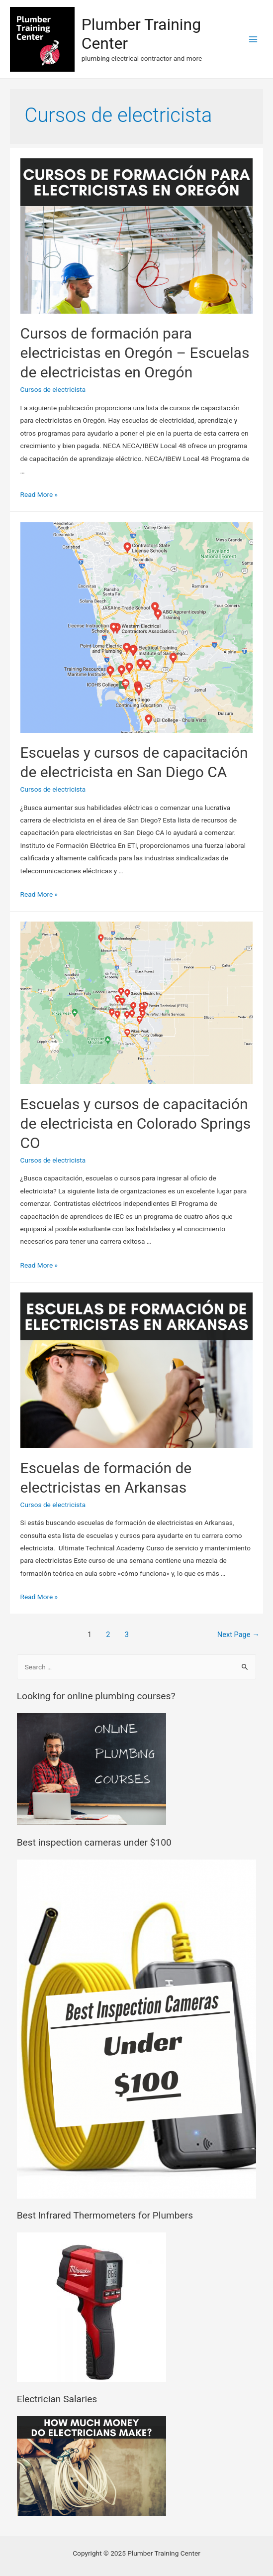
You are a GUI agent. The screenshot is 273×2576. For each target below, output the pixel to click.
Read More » (39, 494)
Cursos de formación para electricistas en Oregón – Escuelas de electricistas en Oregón (135, 353)
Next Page (238, 1634)
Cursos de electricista (53, 389)
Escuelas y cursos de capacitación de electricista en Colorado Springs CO (135, 1123)
